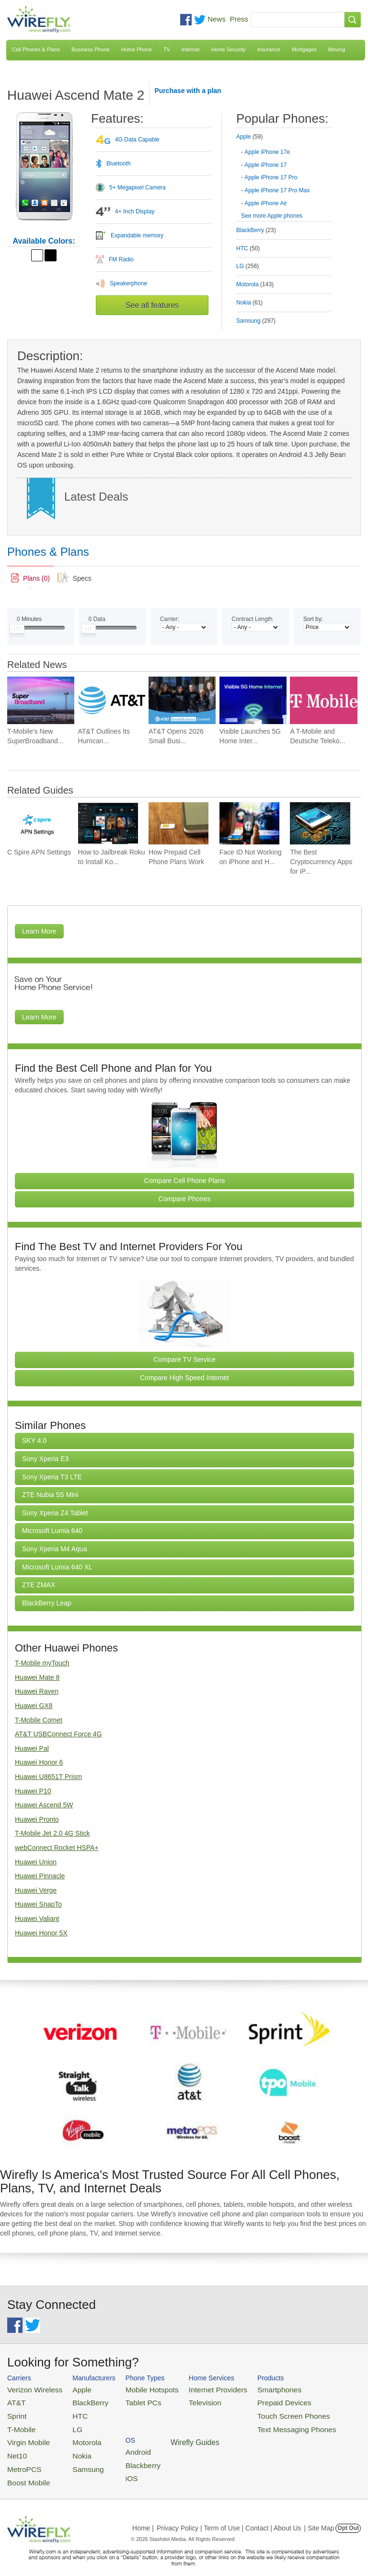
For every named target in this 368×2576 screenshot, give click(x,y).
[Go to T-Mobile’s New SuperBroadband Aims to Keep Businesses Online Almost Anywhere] (40, 700)
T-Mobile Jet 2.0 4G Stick (52, 1833)
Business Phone (90, 49)
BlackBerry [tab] (256, 230)
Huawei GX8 (34, 1706)
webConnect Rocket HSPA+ (56, 1847)
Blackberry (321, 2400)
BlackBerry (79, 2400)
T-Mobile (19, 2423)
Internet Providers (196, 2388)
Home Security (228, 49)
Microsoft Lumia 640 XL (57, 1567)
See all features (152, 305)
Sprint (15, 2411)
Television (185, 2400)
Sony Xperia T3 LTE (52, 1477)
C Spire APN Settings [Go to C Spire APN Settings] (39, 852)
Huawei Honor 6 (39, 1762)
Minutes (29, 619)
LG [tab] (247, 266)
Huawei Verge (36, 1890)
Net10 (15, 2446)
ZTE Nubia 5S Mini (50, 1495)
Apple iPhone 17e (267, 152)
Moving (336, 49)
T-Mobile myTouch (42, 1663)
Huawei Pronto (37, 1819)
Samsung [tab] (256, 320)
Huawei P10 (33, 1791)
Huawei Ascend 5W (44, 1805)
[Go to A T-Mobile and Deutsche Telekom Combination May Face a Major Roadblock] (323, 700)
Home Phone (136, 49)
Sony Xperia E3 (45, 1459)
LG (68, 2423)
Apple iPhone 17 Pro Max (277, 190)
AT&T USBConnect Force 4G (58, 1734)
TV (166, 49)
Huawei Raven (36, 1691)
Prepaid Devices (253, 2400)
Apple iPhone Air (265, 203)
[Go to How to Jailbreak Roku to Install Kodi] (108, 823)
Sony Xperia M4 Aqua (54, 1549)
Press (239, 19)
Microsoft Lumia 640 (52, 1530)
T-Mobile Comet (38, 1720)
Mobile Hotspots (138, 2388)
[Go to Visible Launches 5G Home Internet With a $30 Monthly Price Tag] (253, 700)
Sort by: (313, 619)
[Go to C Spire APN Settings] (37, 823)
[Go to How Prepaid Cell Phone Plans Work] (178, 823)
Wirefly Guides (328, 2423)
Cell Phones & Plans (36, 49)
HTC (70, 2411)
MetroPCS (21, 2458)
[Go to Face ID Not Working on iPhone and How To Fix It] (249, 823)
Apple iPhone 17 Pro (270, 177)
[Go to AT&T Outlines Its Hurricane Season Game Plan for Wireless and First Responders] (111, 700)
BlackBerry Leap (46, 1603)
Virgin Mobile (25, 2434)
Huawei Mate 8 (37, 1677)
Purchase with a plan (187, 90)
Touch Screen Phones (260, 2411)
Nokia (72, 2446)
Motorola (76, 2434)
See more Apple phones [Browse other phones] (271, 215)
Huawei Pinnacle (40, 1876)
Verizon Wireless (30, 2388)
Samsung (77, 2458)
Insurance (268, 49)
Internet (190, 49)
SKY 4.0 (34, 1440)
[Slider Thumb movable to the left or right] (17, 631)
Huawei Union (36, 1862)
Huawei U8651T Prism (48, 1776)
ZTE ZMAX (38, 1585)
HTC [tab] (248, 248)
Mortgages (304, 49)
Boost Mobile (25, 2469)
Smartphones (248, 2388)
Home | (143, 2514)
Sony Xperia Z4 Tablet (55, 1513)
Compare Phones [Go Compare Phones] (185, 1199)
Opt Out (348, 2514)
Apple (72, 2388)
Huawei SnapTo (38, 1904)
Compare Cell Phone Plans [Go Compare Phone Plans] (184, 1180)
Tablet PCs (131, 2400)
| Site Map (319, 2514)
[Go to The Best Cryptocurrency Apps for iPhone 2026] (320, 823)
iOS (312, 2411)
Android (317, 2388)
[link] (30, 578)
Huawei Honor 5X (41, 1933)
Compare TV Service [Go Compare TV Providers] (184, 1359)
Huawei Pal (32, 1748)
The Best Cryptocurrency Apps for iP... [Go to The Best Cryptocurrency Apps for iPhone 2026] (321, 861)
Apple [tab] (249, 136)
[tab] (284, 169)
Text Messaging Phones (263, 2423)
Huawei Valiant (37, 1918)
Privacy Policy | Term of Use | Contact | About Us (229, 2514)
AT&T (15, 2400)
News (216, 19)
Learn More (39, 931)
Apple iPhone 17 (265, 165)
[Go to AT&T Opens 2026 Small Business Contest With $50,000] (182, 700)
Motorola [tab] (255, 284)
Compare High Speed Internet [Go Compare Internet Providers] (184, 1378)
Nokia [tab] (249, 302)
